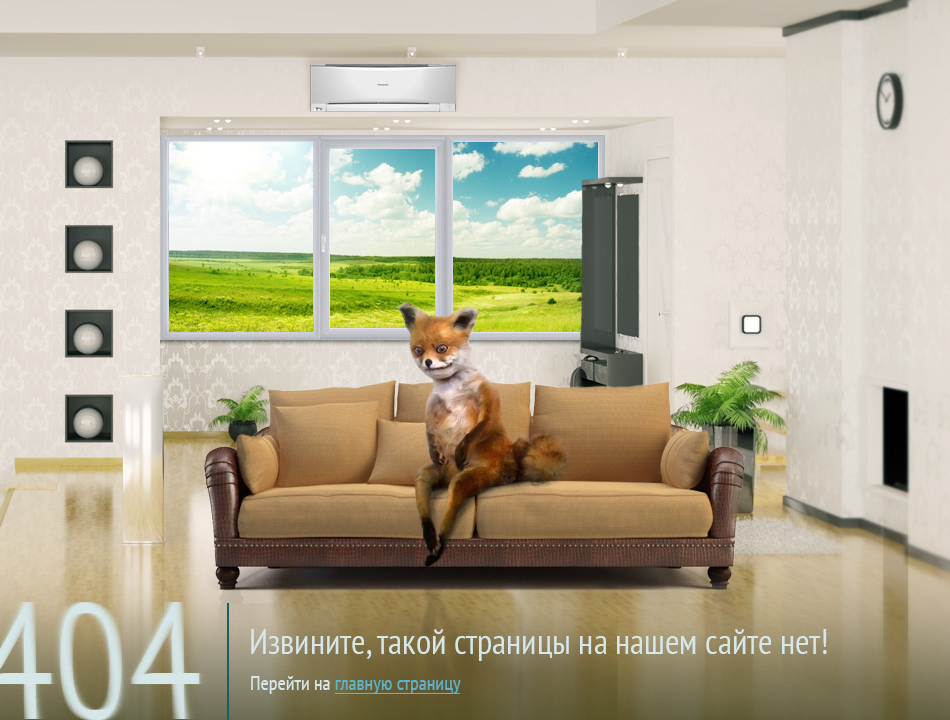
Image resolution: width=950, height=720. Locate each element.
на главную (487, 624)
